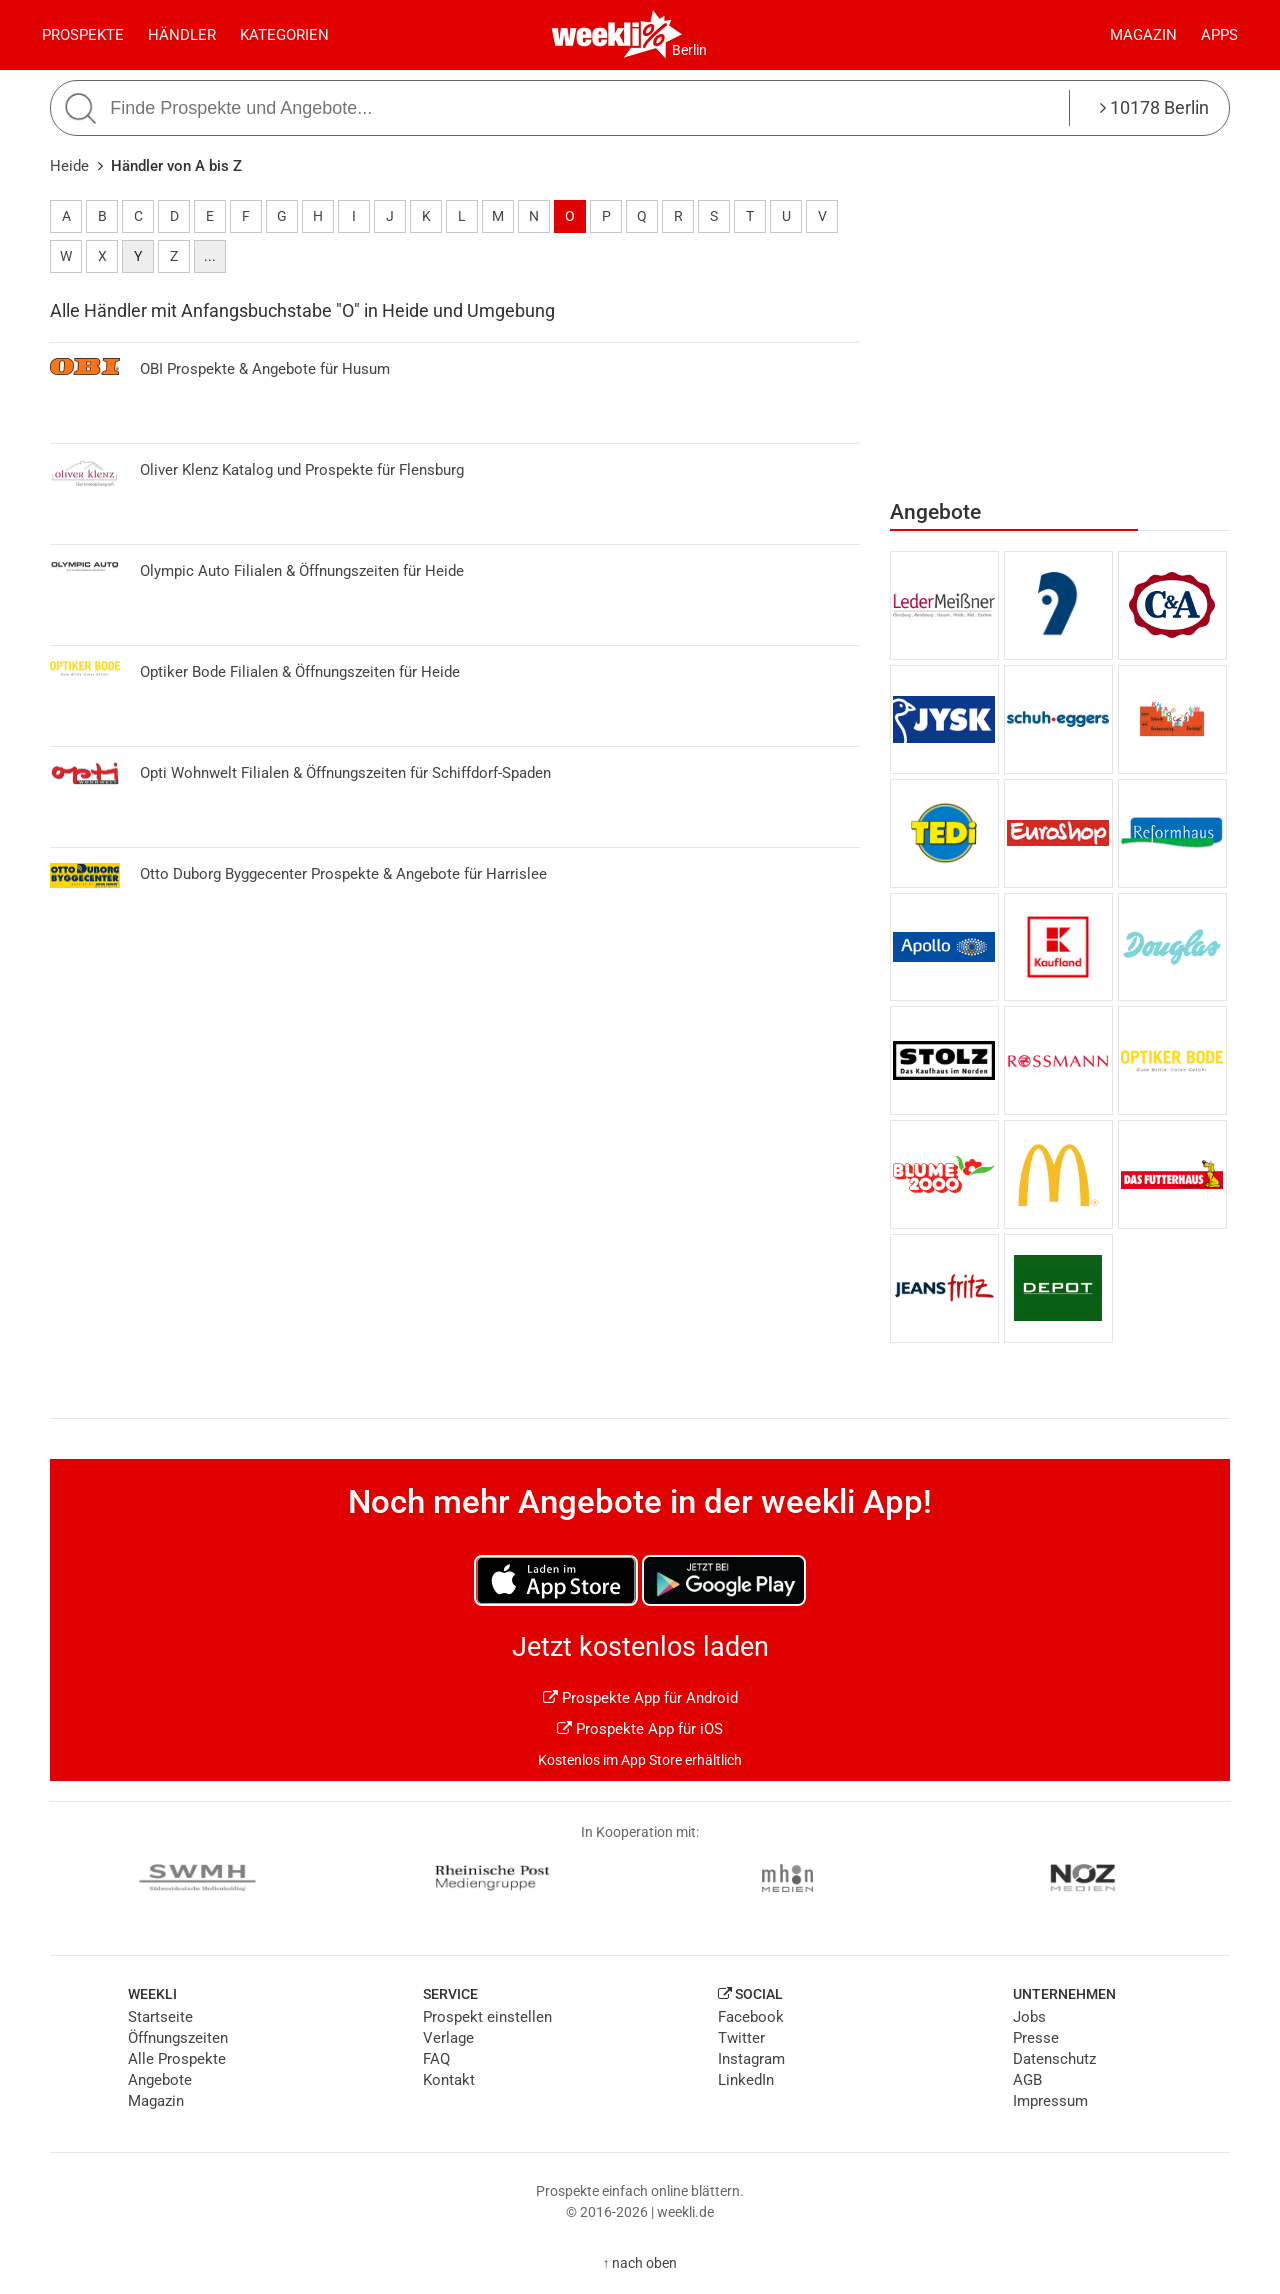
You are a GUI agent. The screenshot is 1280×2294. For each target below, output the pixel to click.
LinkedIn (746, 2080)
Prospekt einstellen (487, 2017)
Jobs (1029, 2017)
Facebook (751, 2017)
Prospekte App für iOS (640, 1729)
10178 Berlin (1154, 107)
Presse (1036, 2038)
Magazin (1143, 35)
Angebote (160, 2080)
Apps (1219, 35)
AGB (1027, 2080)
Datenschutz (1054, 2059)
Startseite (160, 2017)
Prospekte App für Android (640, 1698)
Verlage (448, 2038)
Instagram (751, 2059)
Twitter (741, 2038)
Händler (182, 35)
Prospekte (83, 35)
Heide (69, 166)
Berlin (689, 50)
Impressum (1050, 2101)
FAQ (436, 2059)
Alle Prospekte (177, 2059)
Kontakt (449, 2080)
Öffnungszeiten (178, 2038)
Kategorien (284, 35)
